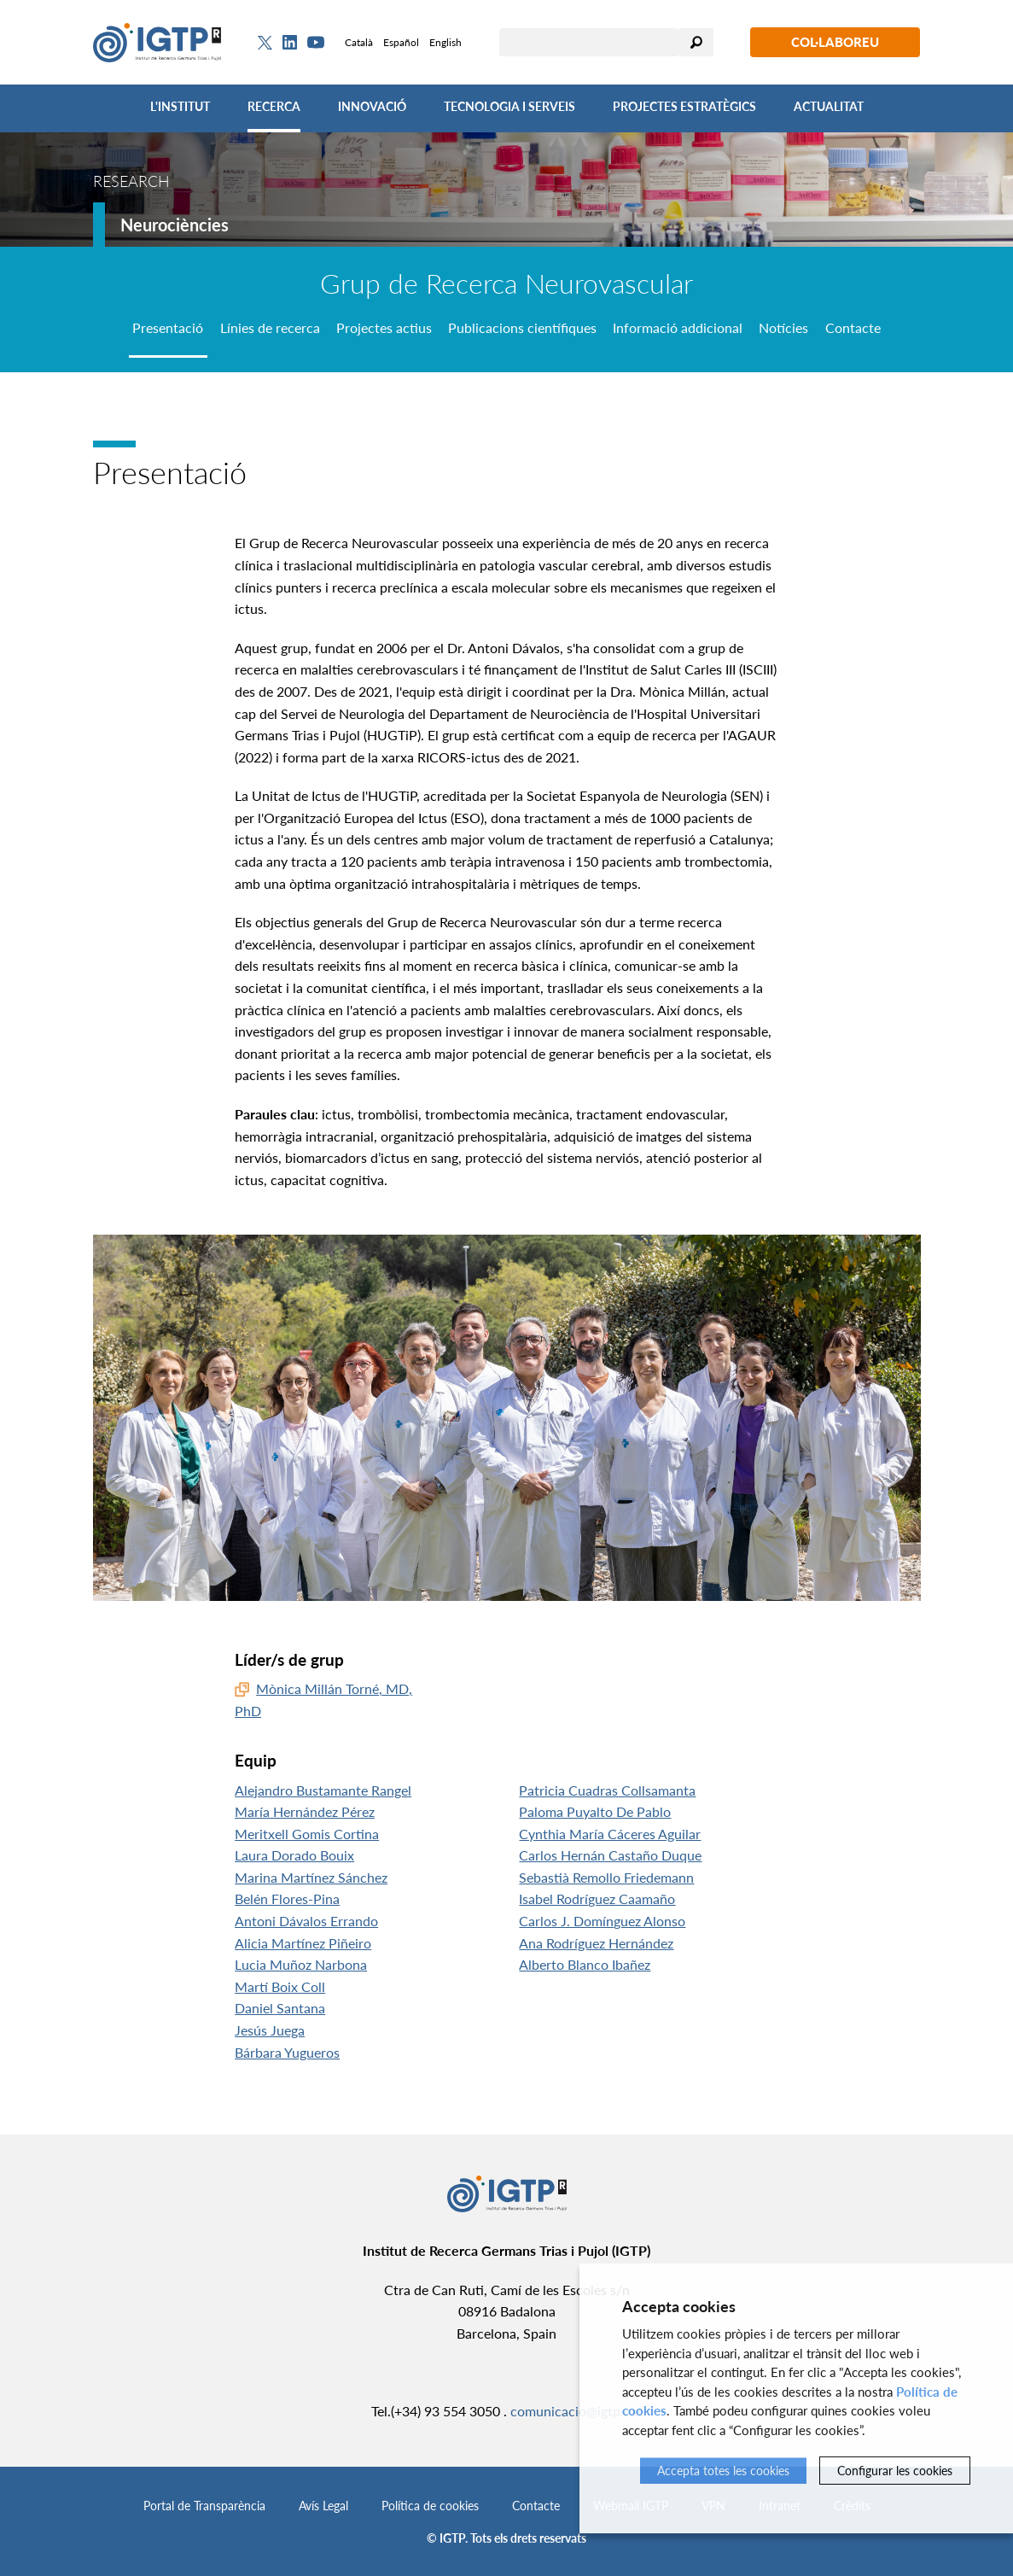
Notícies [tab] (783, 327)
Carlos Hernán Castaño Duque (610, 1855)
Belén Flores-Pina (287, 1898)
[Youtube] (315, 42)
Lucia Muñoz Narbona (301, 1964)
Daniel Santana (280, 2008)
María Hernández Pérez (305, 1811)
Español (401, 42)
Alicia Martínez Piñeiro (303, 1943)
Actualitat (829, 106)
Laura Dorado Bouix (294, 1855)
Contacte (536, 2505)
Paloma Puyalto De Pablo (595, 1811)
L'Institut (180, 106)
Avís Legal (323, 2505)
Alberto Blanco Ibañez (584, 1964)
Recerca (273, 106)
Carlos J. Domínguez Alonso (602, 1921)
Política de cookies (430, 2505)
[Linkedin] (289, 42)
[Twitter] (265, 42)
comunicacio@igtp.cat (576, 2411)
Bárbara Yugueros (287, 2052)
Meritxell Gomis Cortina (307, 1833)
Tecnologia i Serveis (509, 106)
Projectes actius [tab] (384, 327)
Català (359, 42)
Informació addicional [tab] (677, 327)
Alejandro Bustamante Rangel (323, 1790)
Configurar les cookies (894, 2470)
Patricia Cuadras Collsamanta (607, 1790)
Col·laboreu (835, 42)
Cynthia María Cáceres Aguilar (610, 1833)
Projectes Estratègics (684, 106)
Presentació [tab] (167, 327)
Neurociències (174, 224)
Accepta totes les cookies (723, 2470)
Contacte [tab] (853, 327)
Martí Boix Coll (280, 1986)
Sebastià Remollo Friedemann (606, 1877)
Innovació (372, 106)
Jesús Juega (270, 2030)
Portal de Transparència (204, 2505)
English (445, 42)
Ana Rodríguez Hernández (596, 1943)
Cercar (696, 42)
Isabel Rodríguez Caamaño (597, 1898)
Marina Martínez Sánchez (311, 1877)
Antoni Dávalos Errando (306, 1921)
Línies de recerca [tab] (270, 327)
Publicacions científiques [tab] (522, 327)
